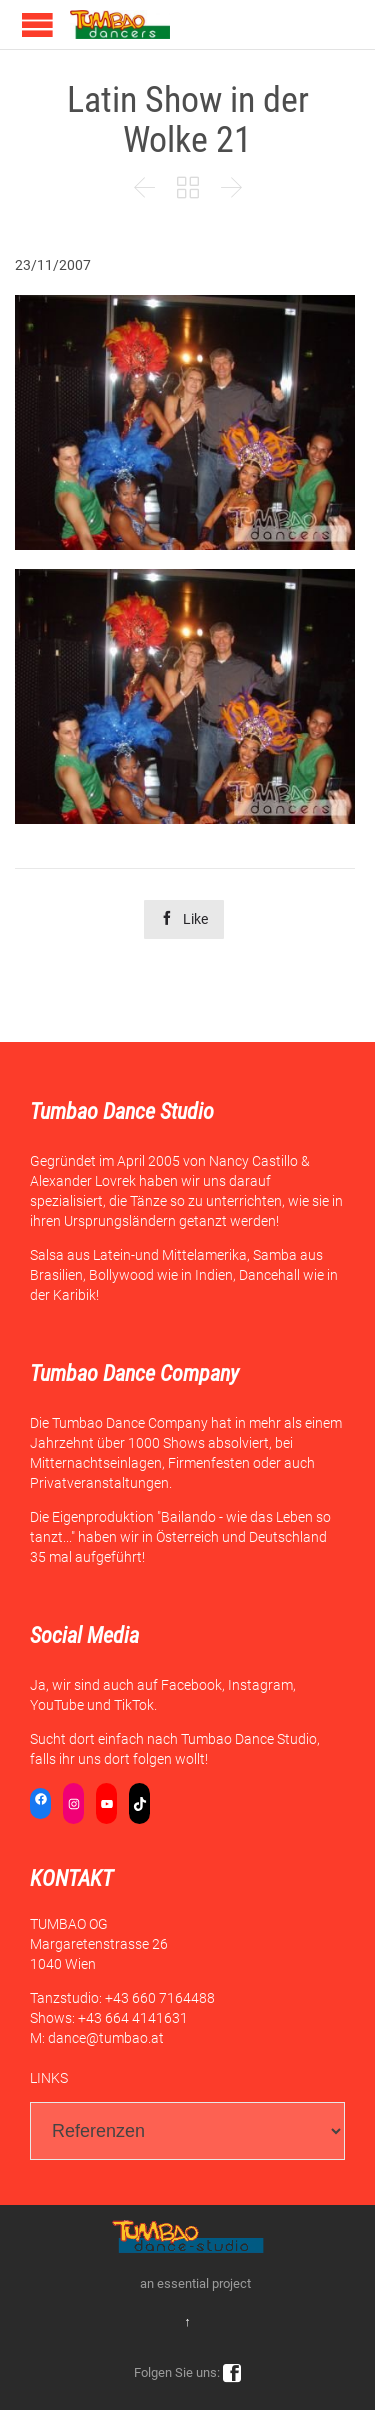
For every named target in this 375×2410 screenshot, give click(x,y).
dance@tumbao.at (106, 2038)
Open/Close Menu (37, 24)
